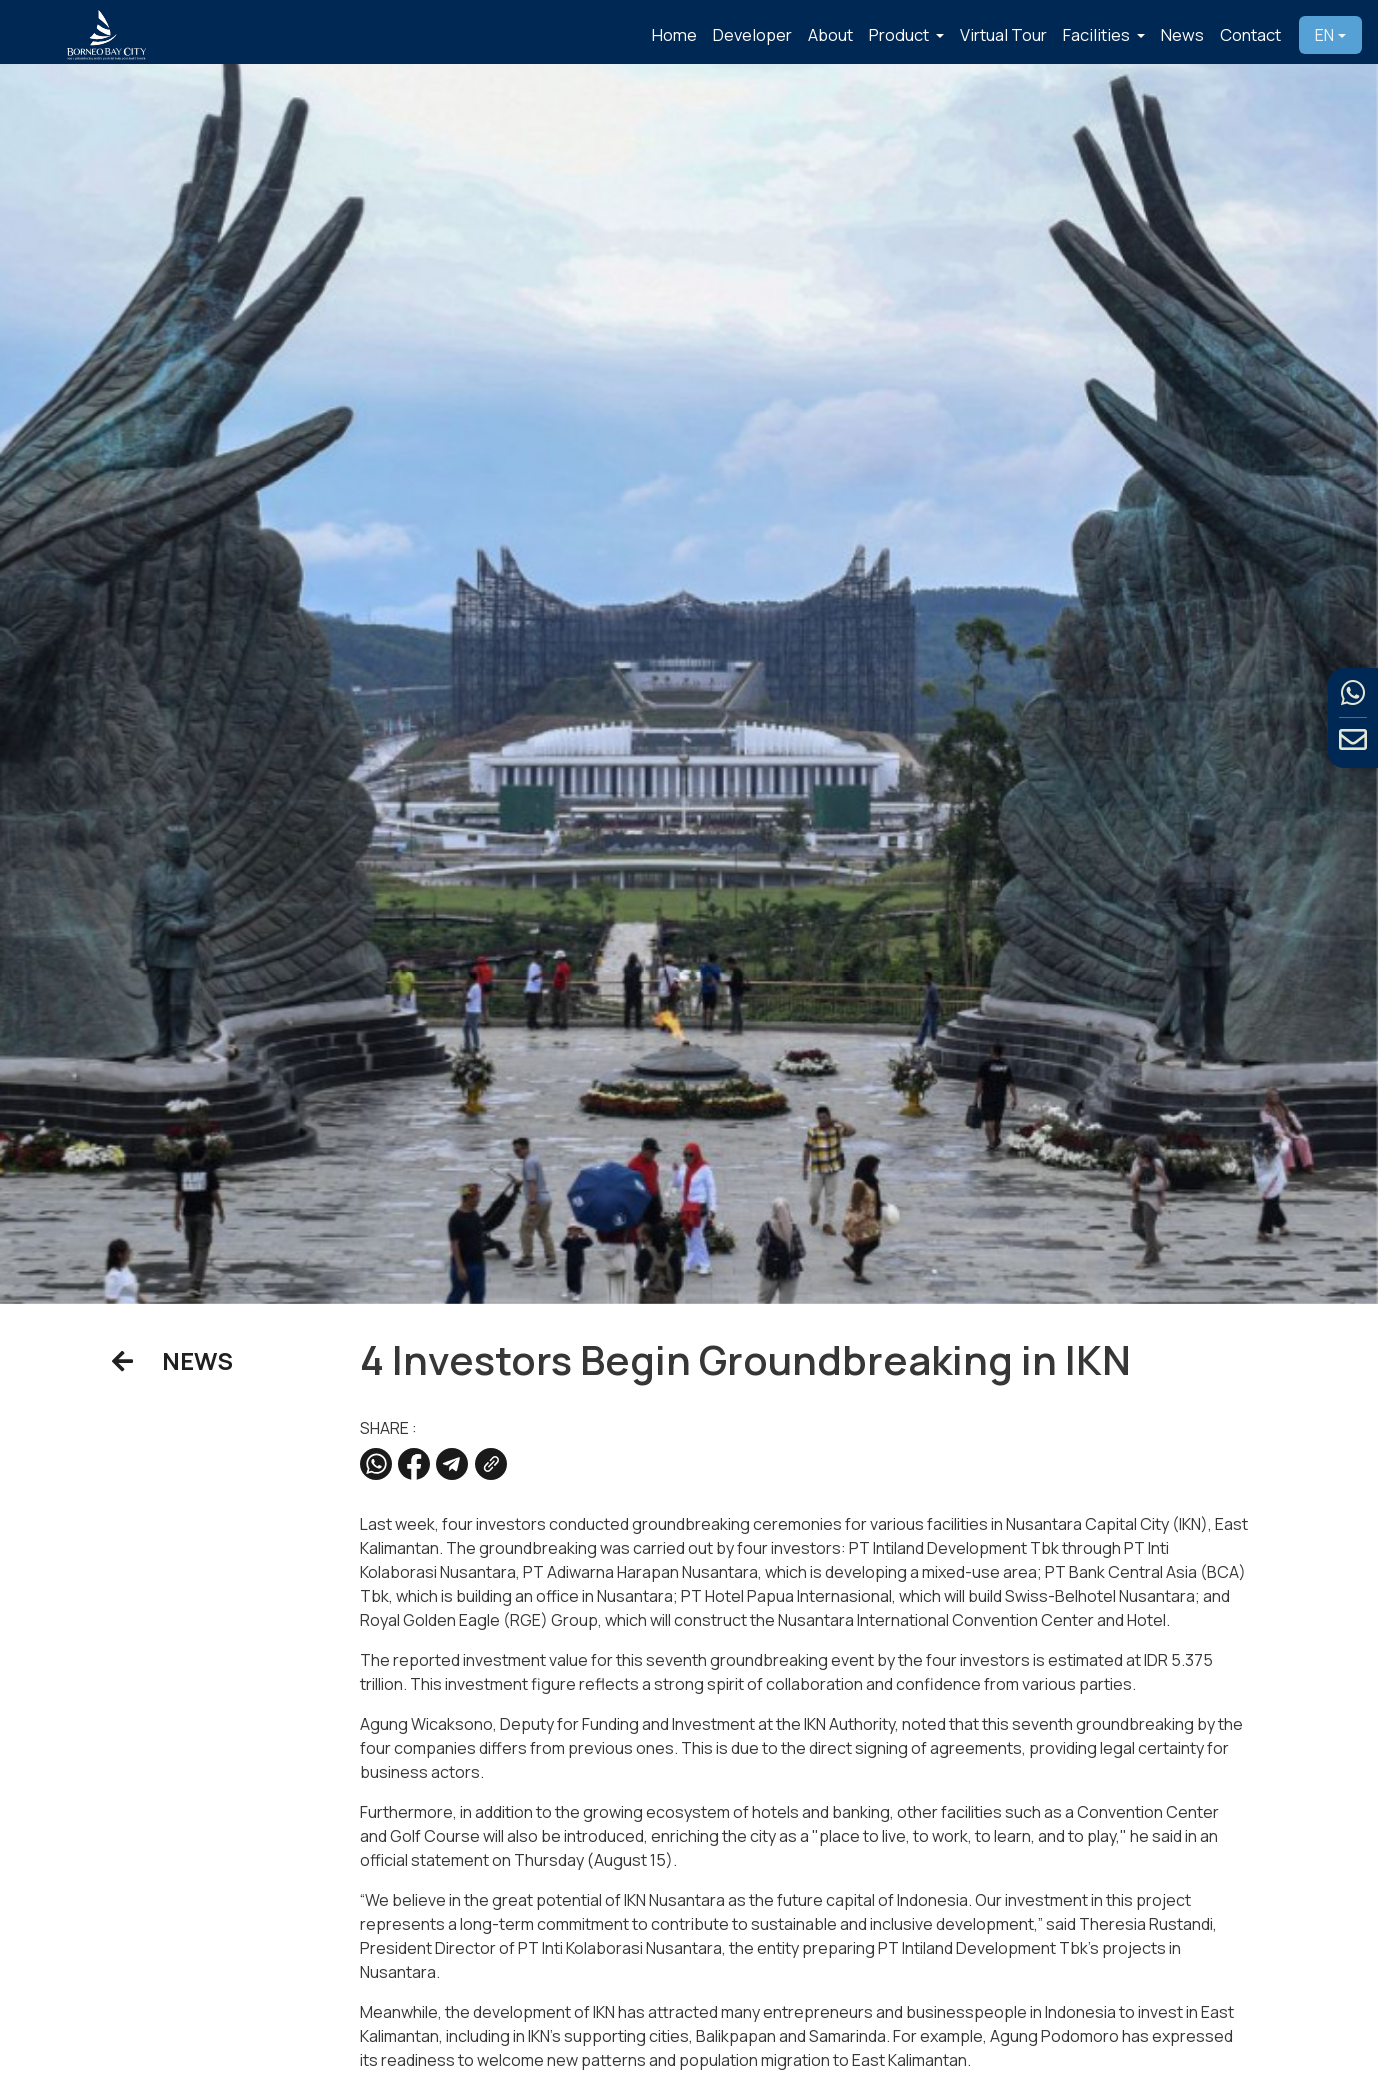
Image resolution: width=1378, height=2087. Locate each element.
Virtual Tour (1003, 34)
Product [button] (900, 34)
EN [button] (1324, 35)
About (830, 34)
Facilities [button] (1098, 34)
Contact (1250, 34)
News (1182, 34)
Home (674, 34)
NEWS (172, 1360)
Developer (752, 34)
